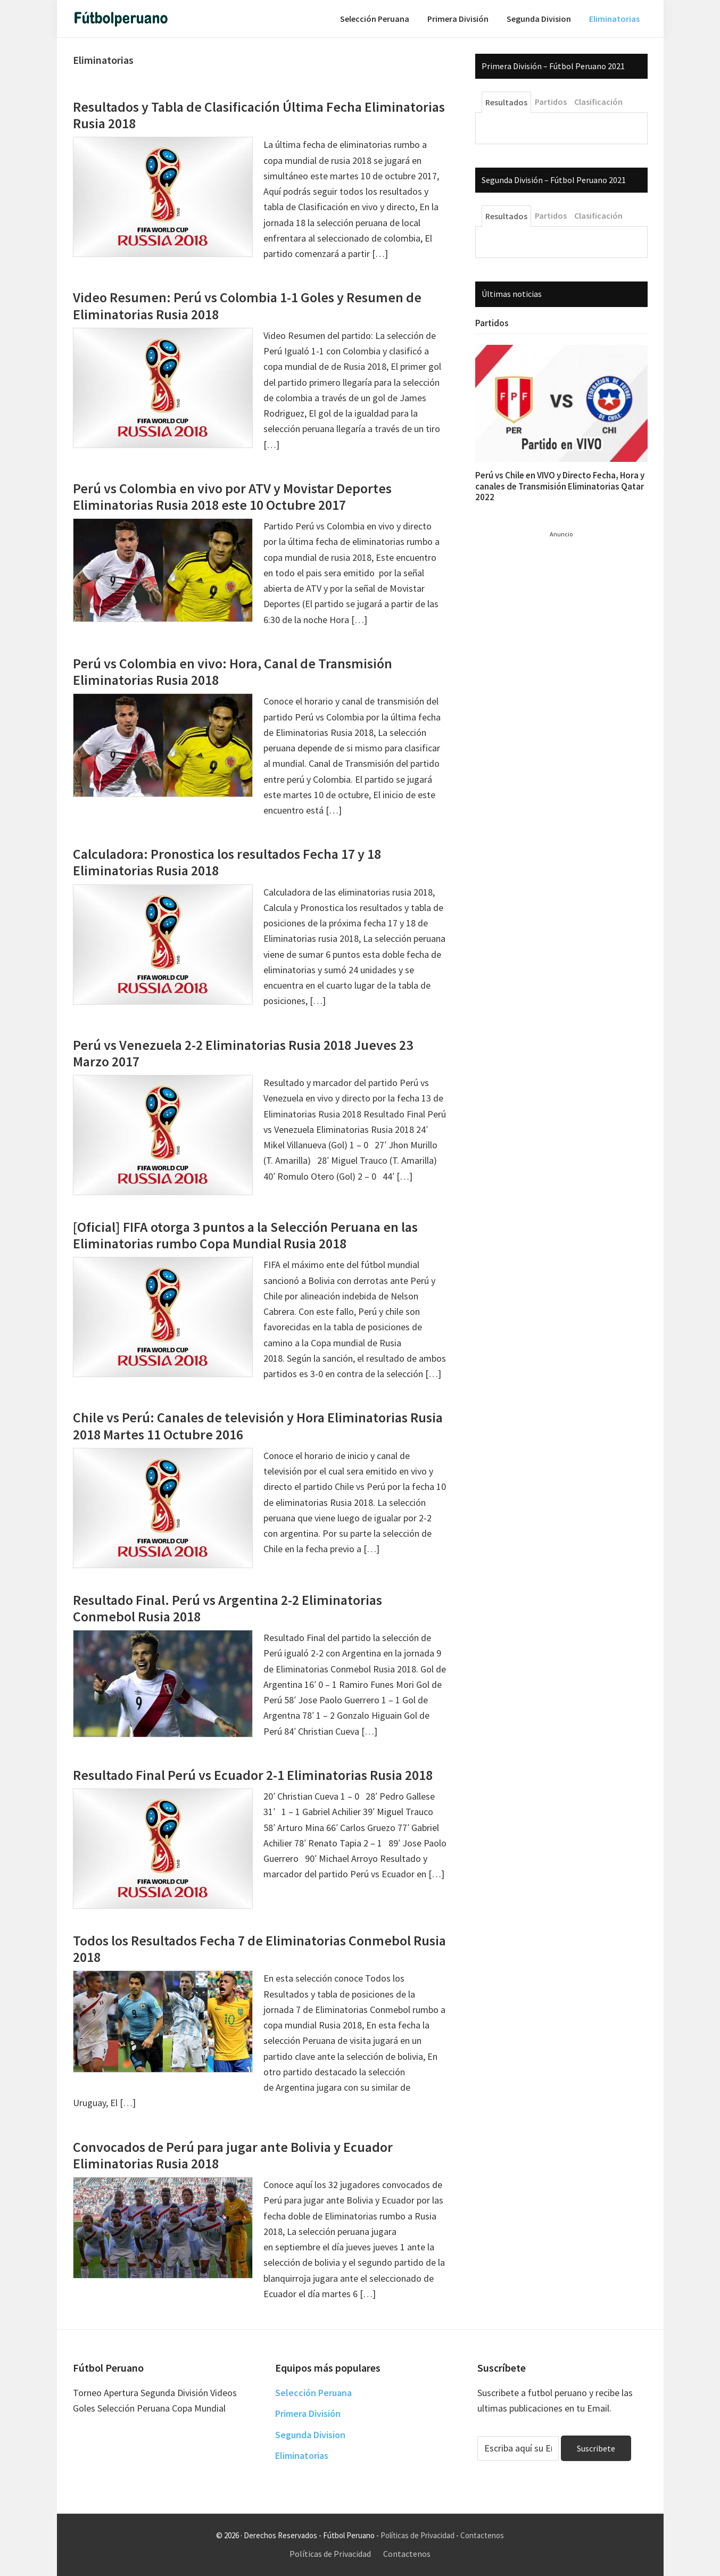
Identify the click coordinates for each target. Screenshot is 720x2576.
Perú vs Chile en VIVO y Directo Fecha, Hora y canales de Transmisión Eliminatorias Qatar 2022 (559, 486)
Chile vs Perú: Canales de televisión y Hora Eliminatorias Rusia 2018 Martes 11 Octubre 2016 (258, 1426)
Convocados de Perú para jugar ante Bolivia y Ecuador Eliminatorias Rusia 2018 (233, 2155)
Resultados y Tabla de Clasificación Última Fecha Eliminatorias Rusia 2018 (259, 115)
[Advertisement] (555, 698)
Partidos (492, 323)
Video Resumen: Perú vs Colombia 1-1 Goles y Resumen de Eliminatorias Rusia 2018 (247, 305)
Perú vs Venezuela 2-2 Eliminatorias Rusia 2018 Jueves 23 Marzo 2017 (243, 1053)
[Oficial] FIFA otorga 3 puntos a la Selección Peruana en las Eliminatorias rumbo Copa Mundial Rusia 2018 (245, 1235)
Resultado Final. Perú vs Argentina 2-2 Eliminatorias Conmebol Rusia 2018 (227, 1608)
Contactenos (482, 2535)
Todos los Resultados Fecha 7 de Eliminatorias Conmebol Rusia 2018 (259, 1949)
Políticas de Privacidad (417, 2535)
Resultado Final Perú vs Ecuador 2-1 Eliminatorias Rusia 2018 (253, 1775)
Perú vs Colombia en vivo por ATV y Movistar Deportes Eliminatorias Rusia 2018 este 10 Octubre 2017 (232, 496)
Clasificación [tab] (598, 101)
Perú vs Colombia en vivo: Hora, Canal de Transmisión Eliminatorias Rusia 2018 (232, 672)
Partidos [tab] (551, 101)
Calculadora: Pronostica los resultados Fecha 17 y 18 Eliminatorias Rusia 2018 (227, 862)
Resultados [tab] (506, 102)
